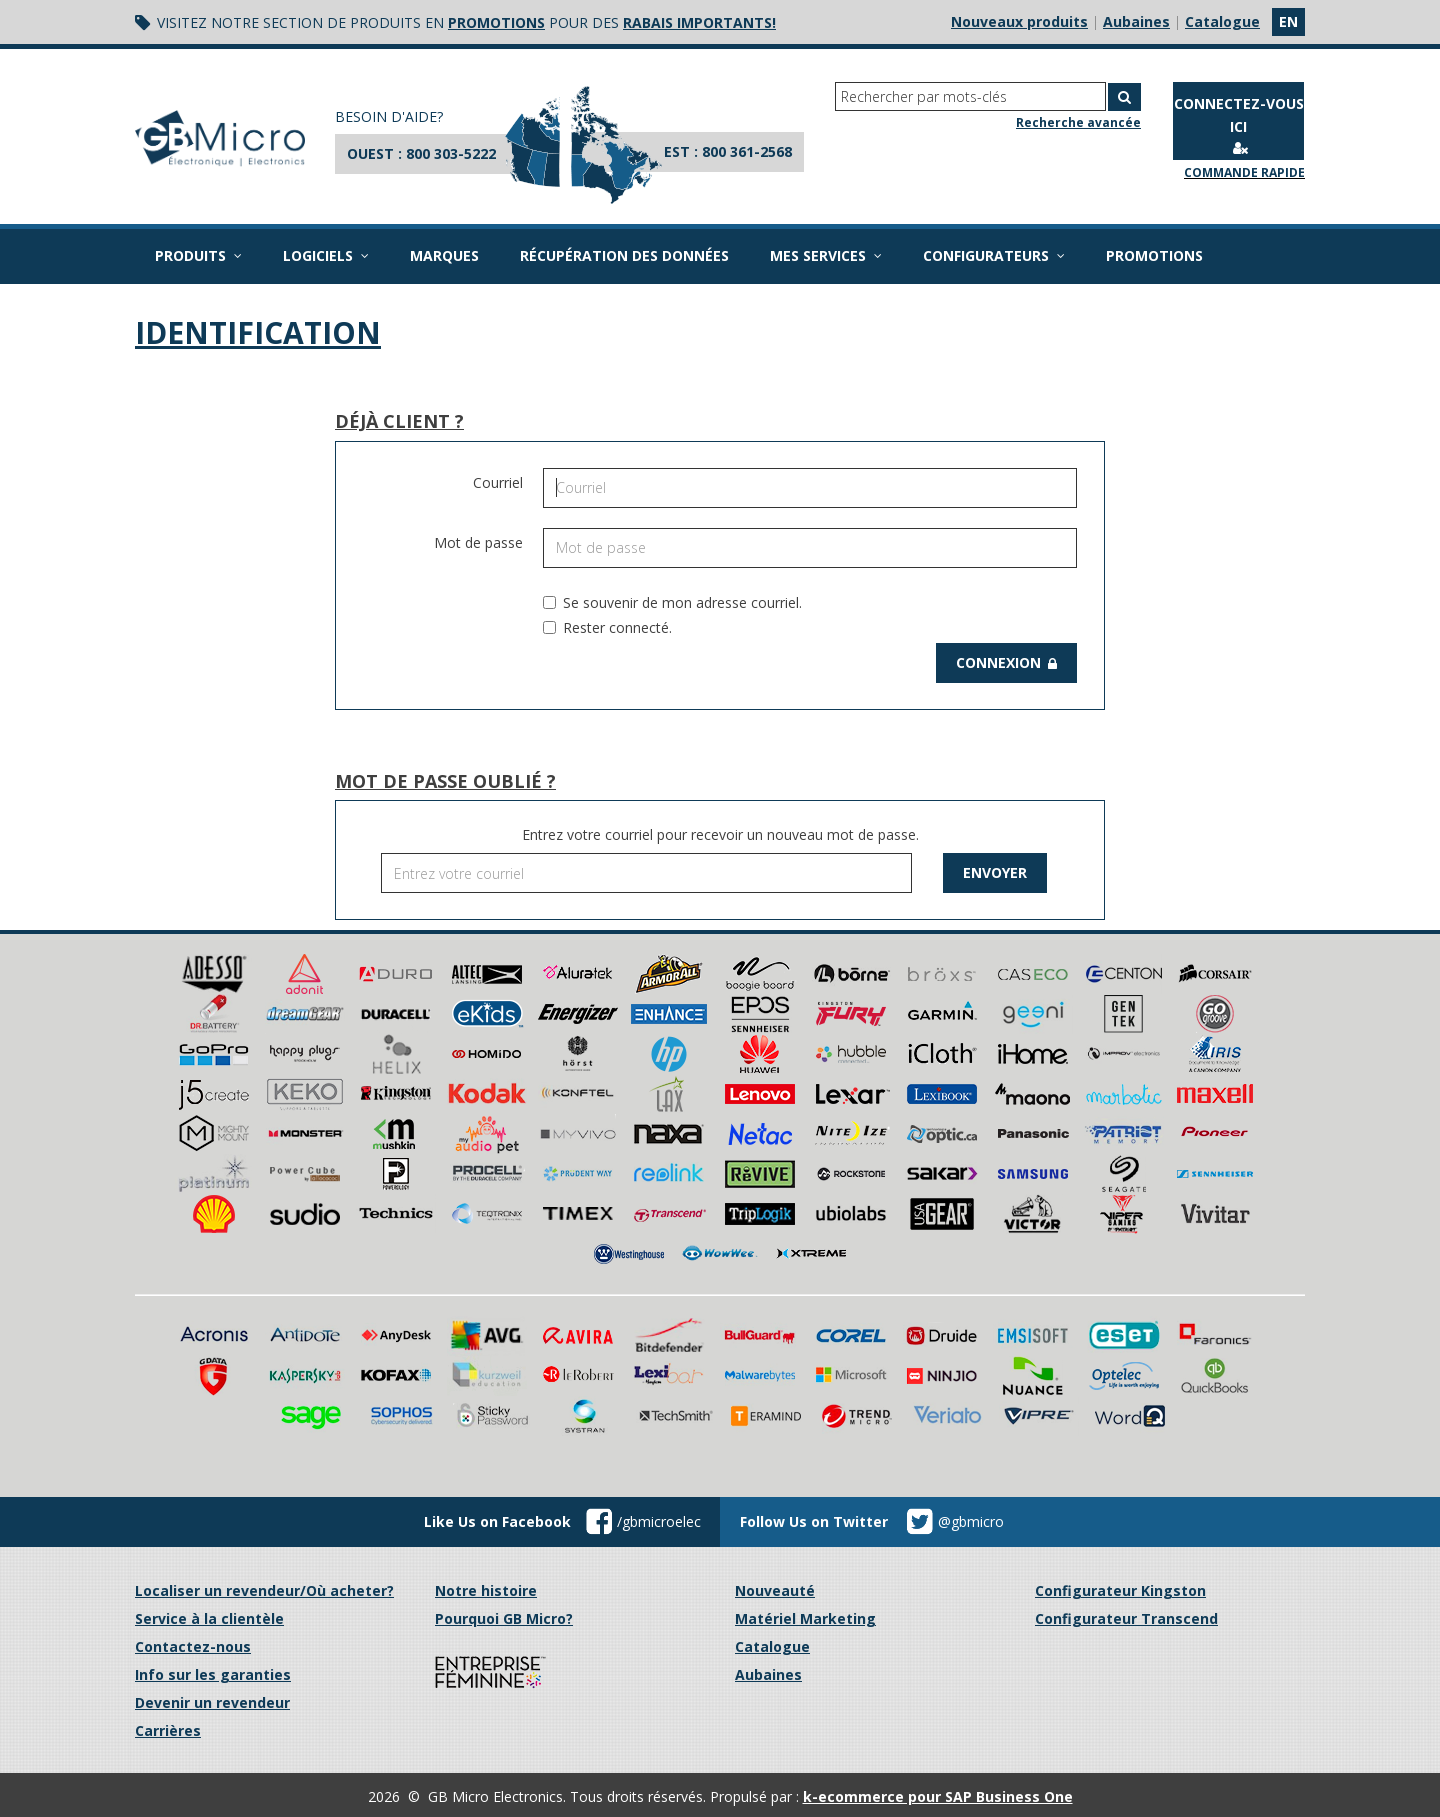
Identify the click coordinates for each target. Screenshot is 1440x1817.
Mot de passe (478, 542)
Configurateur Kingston (1120, 1590)
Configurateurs (994, 255)
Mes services (826, 255)
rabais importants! (699, 22)
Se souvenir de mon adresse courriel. (672, 602)
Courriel (498, 482)
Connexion (1006, 662)
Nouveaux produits (1019, 21)
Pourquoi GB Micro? (504, 1618)
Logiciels (326, 255)
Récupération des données (624, 255)
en (1288, 21)
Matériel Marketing (805, 1618)
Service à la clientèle (209, 1618)
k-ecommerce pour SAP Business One (938, 1796)
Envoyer (995, 872)
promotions (496, 22)
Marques (444, 255)
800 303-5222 (451, 153)
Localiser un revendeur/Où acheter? (264, 1590)
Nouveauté (775, 1590)
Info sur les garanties (213, 1674)
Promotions (1154, 255)
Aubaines (1136, 21)
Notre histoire (486, 1590)
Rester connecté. (607, 627)
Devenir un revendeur (212, 1702)
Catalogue (1222, 21)
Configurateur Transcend (1126, 1618)
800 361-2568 (747, 151)
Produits (198, 255)
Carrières (168, 1730)
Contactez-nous (193, 1646)
